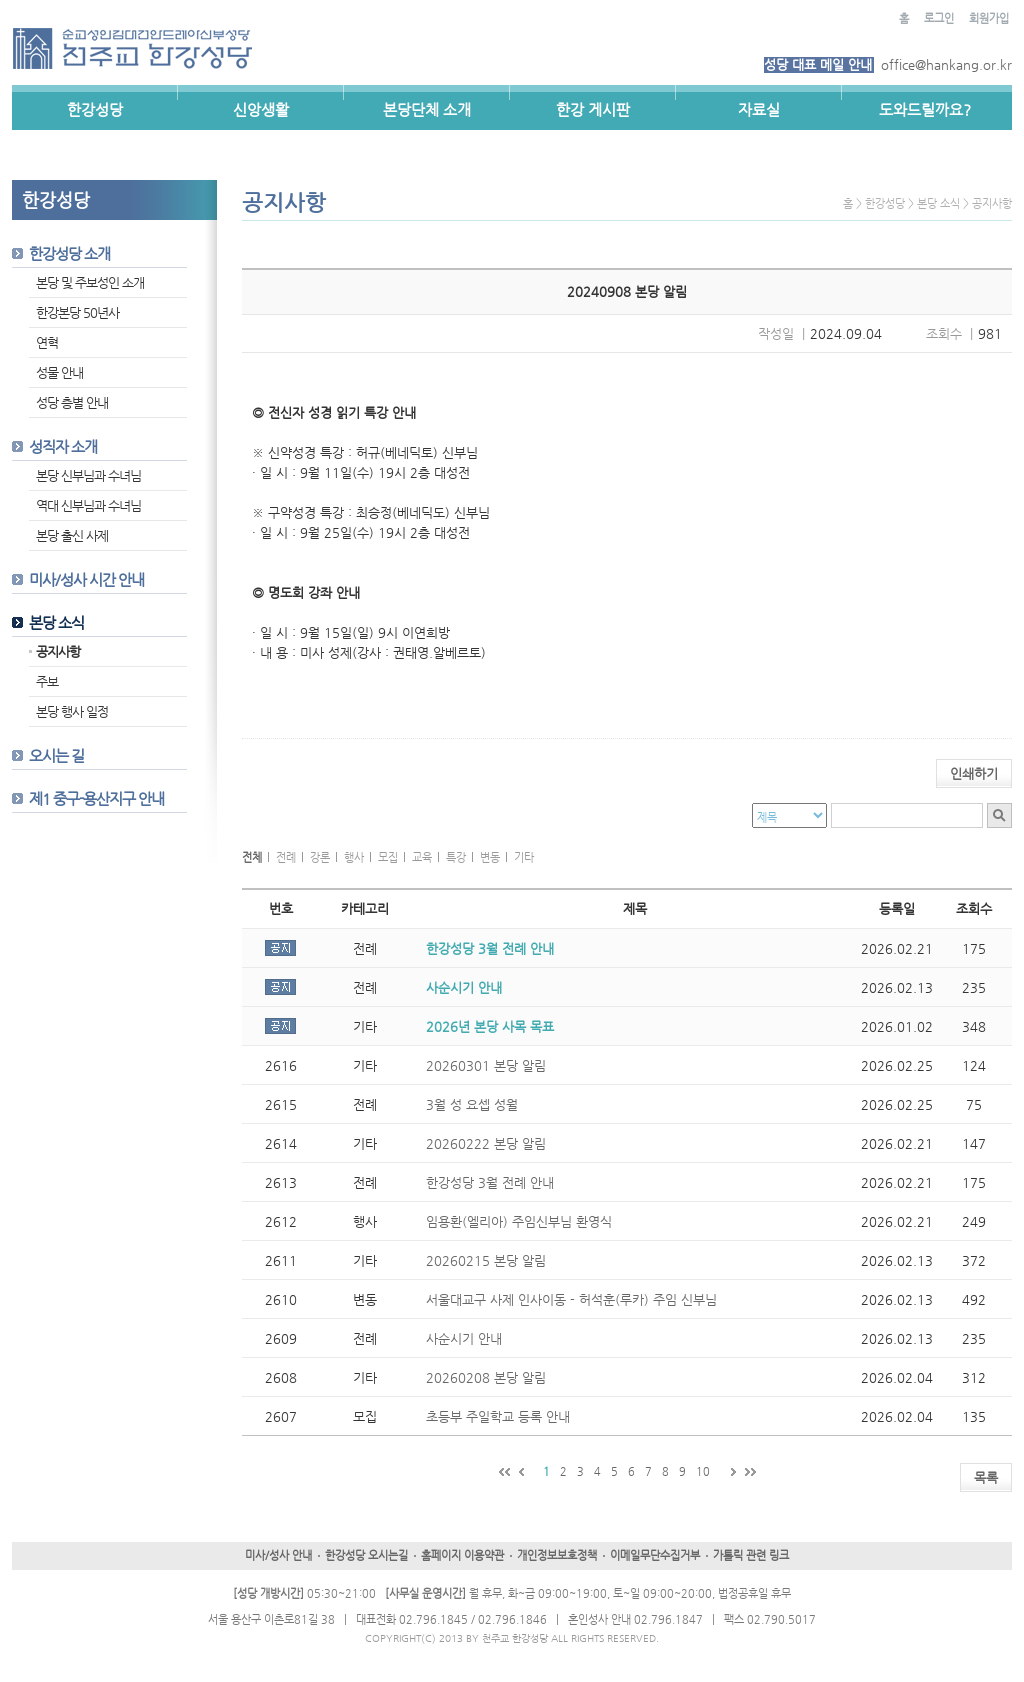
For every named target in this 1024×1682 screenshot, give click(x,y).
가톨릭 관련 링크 (751, 1555)
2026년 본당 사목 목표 (490, 1026)
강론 (320, 857)
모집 (388, 857)
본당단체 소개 (427, 109)
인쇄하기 (974, 773)
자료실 (759, 109)
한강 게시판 (593, 109)
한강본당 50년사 (77, 312)
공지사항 (58, 651)
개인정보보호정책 (557, 1555)
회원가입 (989, 18)
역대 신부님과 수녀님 (88, 505)
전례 (286, 857)
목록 (986, 1477)
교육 (422, 857)
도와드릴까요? (925, 109)
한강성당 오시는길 (366, 1555)
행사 (354, 857)
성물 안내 (59, 372)
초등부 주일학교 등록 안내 (498, 1416)
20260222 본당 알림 (486, 1143)
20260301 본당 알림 (486, 1065)
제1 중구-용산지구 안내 (96, 798)
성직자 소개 (63, 446)
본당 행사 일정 (72, 711)
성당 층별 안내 (72, 402)
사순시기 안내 (464, 987)
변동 (490, 857)
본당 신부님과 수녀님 (88, 475)
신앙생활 (261, 109)
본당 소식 (56, 622)
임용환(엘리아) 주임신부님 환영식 (519, 1221)
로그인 (939, 18)
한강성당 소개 (69, 253)
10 (703, 1471)
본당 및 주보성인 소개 (90, 282)
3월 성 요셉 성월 (472, 1104)
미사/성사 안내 (278, 1555)
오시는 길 (56, 755)
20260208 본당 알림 (486, 1377)
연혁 (47, 342)
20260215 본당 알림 (486, 1260)
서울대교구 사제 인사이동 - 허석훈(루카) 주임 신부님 (571, 1299)
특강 (456, 857)
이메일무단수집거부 (655, 1555)
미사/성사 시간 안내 (86, 579)
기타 (524, 857)
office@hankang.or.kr (946, 64)
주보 (47, 681)
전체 (252, 857)
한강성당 (95, 109)
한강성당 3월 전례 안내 (490, 948)
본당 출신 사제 (72, 535)
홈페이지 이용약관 (462, 1555)
